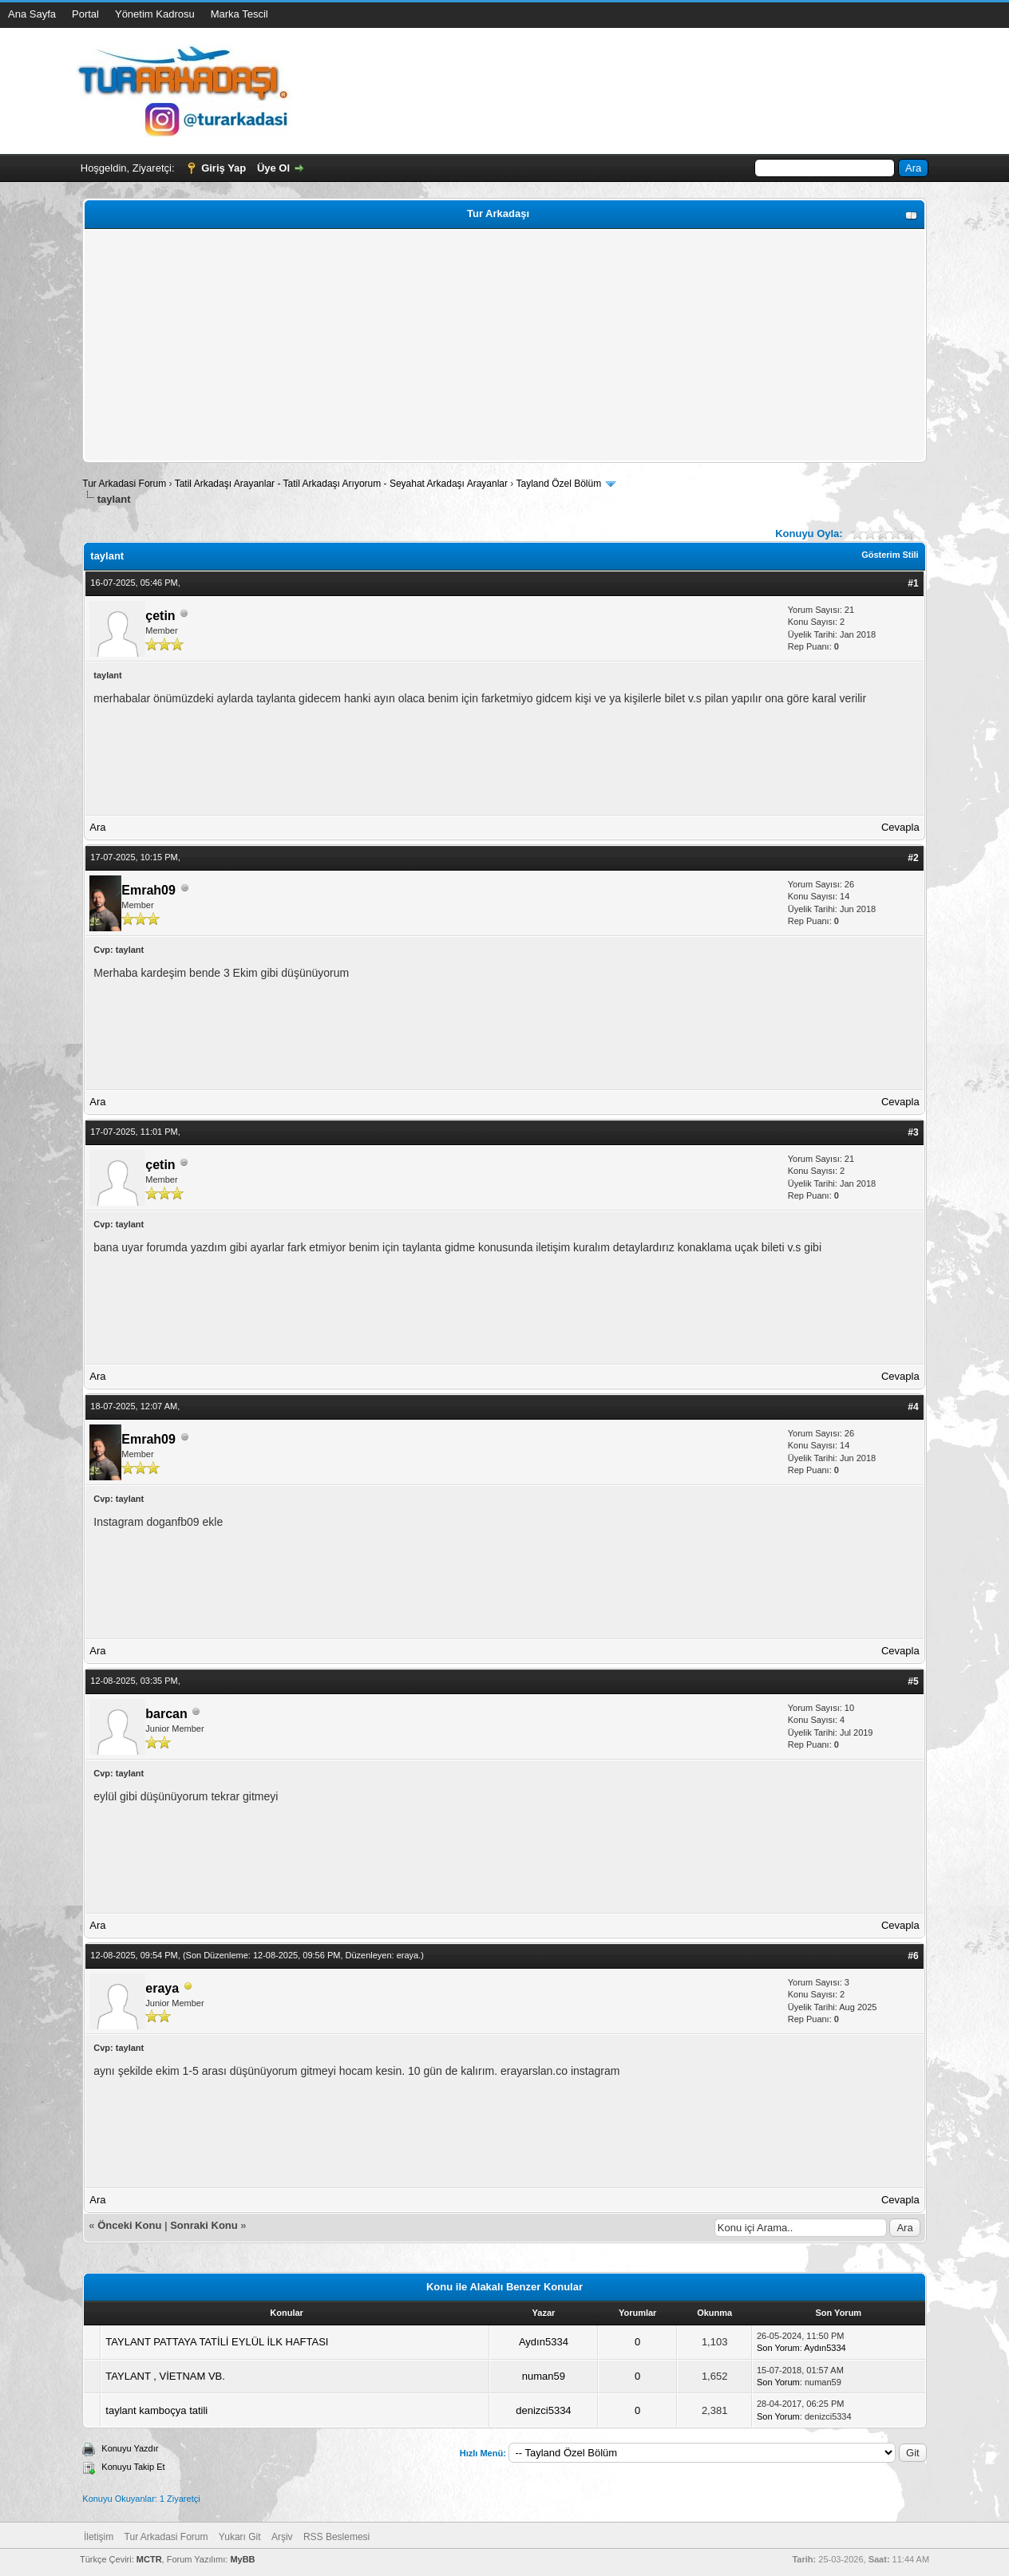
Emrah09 (148, 890)
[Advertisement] (504, 345)
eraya (408, 1955)
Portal (85, 14)
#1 (913, 583)
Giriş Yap (223, 168)
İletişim (98, 2536)
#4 (913, 1406)
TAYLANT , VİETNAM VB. (165, 2376)
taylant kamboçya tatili (156, 2410)
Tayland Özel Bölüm (558, 483)
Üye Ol (273, 168)
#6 (913, 1956)
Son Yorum (778, 2348)
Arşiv (282, 2536)
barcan (166, 1714)
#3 (913, 1132)
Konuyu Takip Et (132, 2466)
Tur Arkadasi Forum (124, 483)
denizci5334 (543, 2410)
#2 (913, 857)
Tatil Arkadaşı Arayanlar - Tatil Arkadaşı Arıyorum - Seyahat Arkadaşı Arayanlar (343, 483)
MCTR (149, 2559)
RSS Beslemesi (336, 2536)
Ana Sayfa (32, 14)
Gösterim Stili (890, 554)
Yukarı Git (240, 2536)
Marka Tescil (239, 14)
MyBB (242, 2559)
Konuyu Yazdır (129, 2448)
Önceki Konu (129, 2225)
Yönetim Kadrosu (155, 14)
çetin (160, 615)
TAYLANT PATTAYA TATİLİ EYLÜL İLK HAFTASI (216, 2342)
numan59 (543, 2376)
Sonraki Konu (204, 2225)
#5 (913, 1681)
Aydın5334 (543, 2342)
